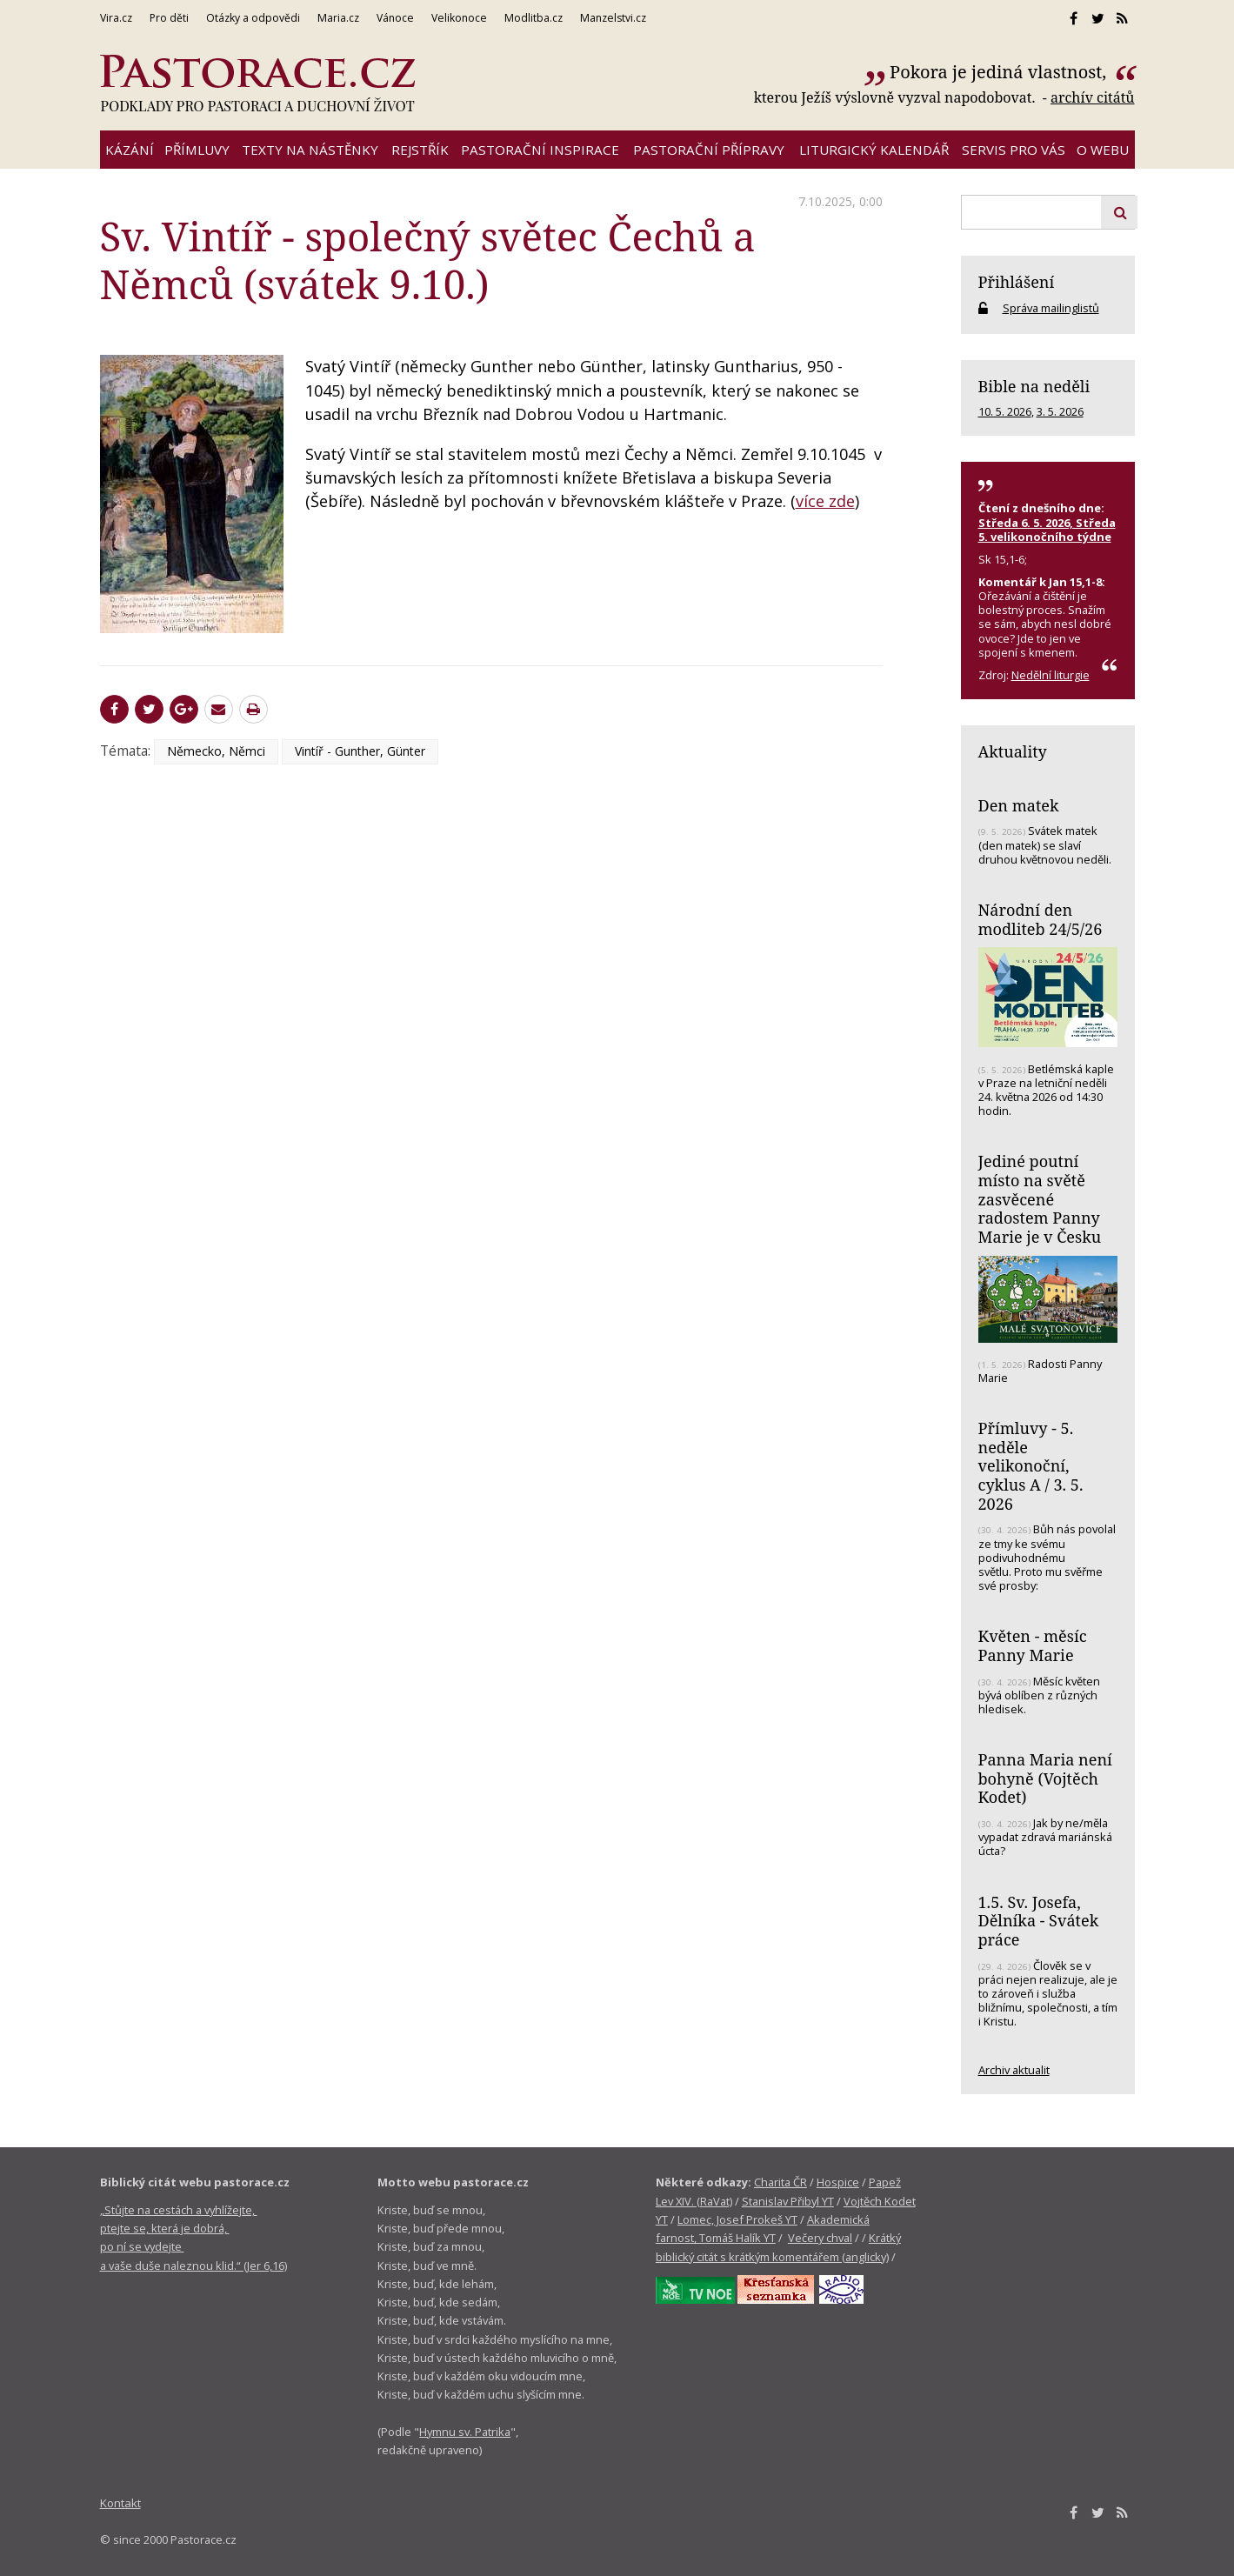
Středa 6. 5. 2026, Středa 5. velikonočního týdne (1047, 529)
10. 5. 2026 (1004, 411)
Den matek (1018, 805)
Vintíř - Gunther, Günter (360, 751)
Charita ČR (780, 2182)
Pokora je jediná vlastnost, (1000, 71)
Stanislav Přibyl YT (788, 2201)
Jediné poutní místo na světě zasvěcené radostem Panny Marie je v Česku (1040, 1199)
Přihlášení (1016, 281)
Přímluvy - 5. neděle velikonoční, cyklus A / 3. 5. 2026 (1031, 1466)
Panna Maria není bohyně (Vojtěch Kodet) (1045, 1778)
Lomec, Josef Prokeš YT (737, 2219)
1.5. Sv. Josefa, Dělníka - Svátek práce (1038, 1921)
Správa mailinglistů (1051, 308)
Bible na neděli (1034, 386)
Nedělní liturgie (1050, 675)
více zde (825, 501)
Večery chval (820, 2238)
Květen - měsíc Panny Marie (1032, 1645)
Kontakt (120, 2503)
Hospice (838, 2182)
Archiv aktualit (1014, 2070)
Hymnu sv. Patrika (464, 2431)
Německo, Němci (216, 751)
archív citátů (1093, 97)
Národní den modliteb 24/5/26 (1040, 919)
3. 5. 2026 (1060, 411)
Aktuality (1012, 751)
